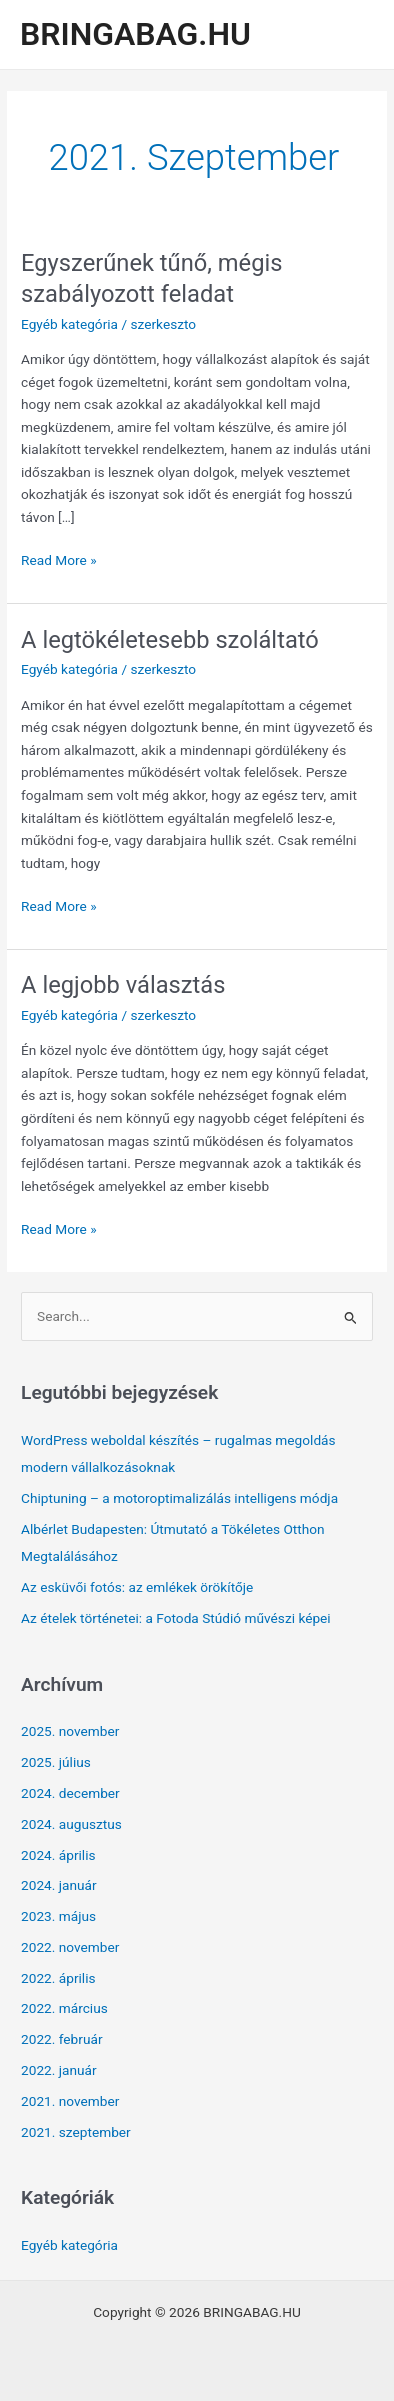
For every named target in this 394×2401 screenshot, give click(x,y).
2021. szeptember (76, 2132)
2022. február (62, 2039)
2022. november (70, 1947)
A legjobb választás (123, 985)
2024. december (70, 1793)
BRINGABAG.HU (135, 34)
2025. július (56, 1762)
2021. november (70, 2101)
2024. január (59, 1885)
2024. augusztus (71, 1824)
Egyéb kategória (69, 324)
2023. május (58, 1916)
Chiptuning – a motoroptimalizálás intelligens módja (179, 1498)
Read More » (59, 560)
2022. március (64, 2008)
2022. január (59, 2070)
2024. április (58, 1855)
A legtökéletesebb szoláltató (170, 640)
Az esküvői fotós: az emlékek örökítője (137, 1587)
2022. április (58, 1978)
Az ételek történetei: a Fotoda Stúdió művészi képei (176, 1618)
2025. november (70, 1731)
